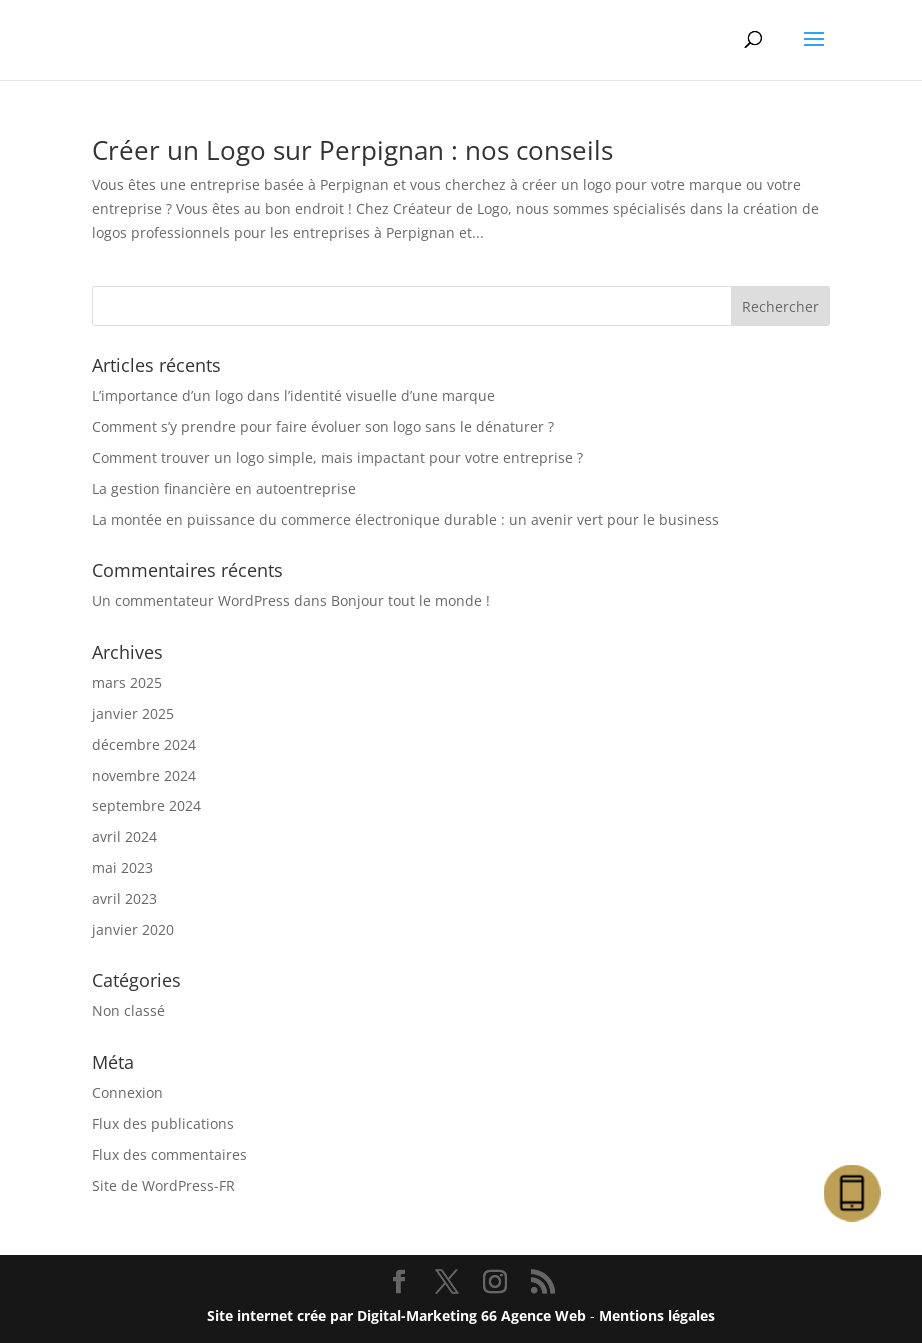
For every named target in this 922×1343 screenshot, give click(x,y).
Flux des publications (163, 1123)
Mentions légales (657, 1315)
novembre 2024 (144, 775)
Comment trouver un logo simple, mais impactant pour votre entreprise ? (337, 457)
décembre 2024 (144, 744)
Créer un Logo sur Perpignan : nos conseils (352, 150)
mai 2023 (122, 867)
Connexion (127, 1092)
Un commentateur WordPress (191, 600)
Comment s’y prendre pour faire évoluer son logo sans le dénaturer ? (323, 426)
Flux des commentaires (169, 1154)
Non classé (128, 1010)
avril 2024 (124, 836)
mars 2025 (127, 682)
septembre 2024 (146, 805)
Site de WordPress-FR (163, 1185)
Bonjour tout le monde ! (410, 600)
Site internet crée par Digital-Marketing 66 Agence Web (396, 1315)
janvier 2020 (133, 929)
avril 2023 (124, 898)
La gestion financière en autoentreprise (224, 488)
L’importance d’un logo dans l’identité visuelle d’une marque (293, 395)
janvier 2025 (133, 713)
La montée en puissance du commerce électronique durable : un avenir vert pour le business (405, 519)
